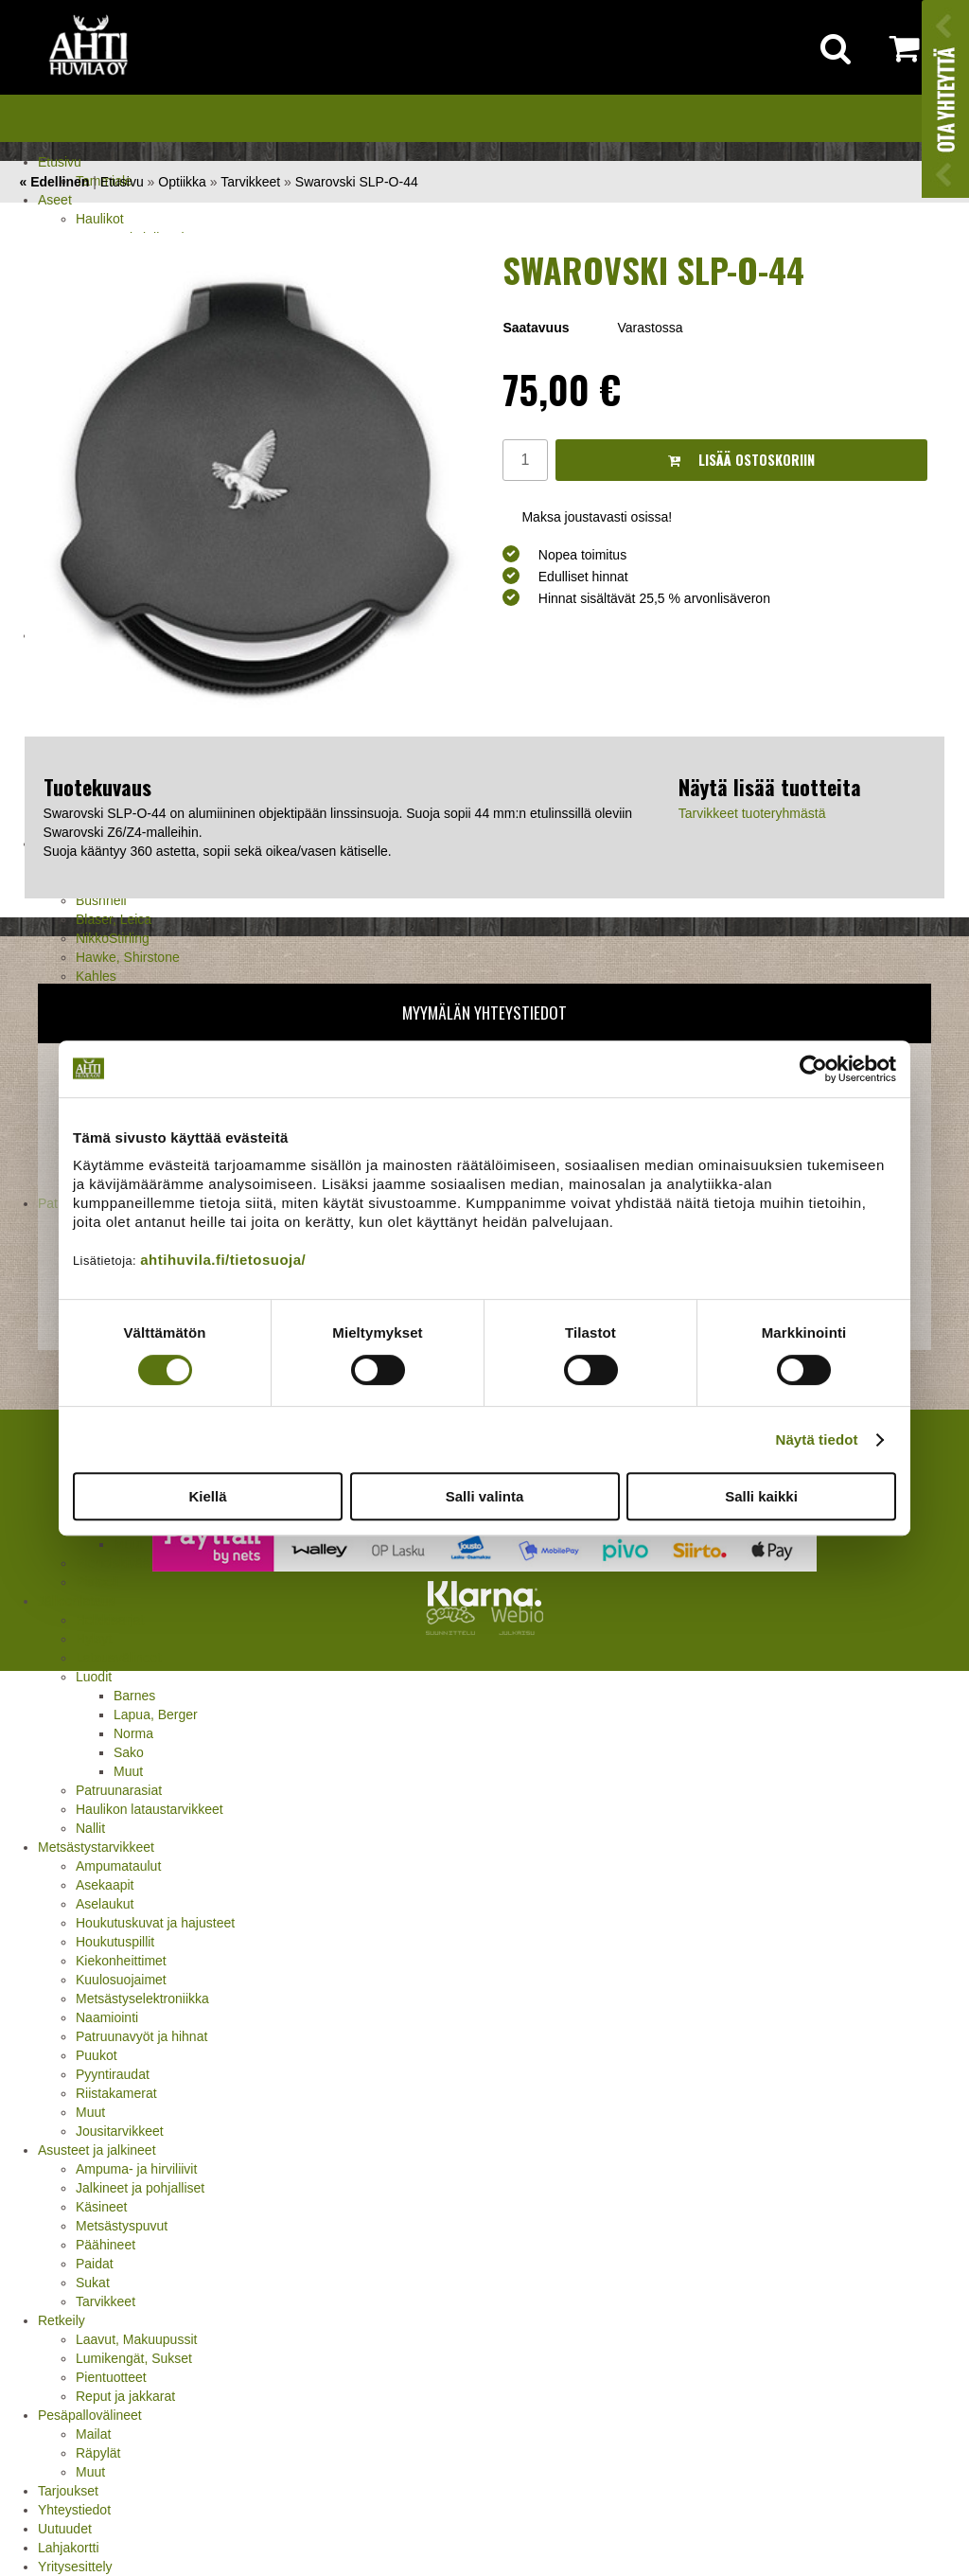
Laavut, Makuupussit (136, 2339)
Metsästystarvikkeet (96, 1847)
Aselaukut (104, 1903)
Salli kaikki (761, 1496)
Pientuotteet (111, 2377)
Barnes (134, 1695)
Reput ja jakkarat (125, 2396)
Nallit (90, 1828)
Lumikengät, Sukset (134, 2358)
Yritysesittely (75, 2566)
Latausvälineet (118, 1657)
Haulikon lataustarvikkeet (149, 1809)
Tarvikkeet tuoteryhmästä (752, 813)
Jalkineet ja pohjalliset (140, 2187)
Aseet (55, 199)
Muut (128, 1771)
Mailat (93, 2434)
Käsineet (101, 2206)
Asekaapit (104, 1884)
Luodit (94, 1676)
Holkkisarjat (110, 1619)
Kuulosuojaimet (121, 1979)
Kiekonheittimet (121, 1960)
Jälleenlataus (76, 1600)
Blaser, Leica (113, 919)
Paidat (95, 2263)
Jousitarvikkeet (120, 2131)
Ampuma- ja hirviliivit (136, 2168)
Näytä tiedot (817, 1439)
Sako (129, 1752)
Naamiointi (107, 2017)
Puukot (96, 2055)
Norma (133, 1733)
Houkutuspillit (115, 1941)
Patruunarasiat (119, 1790)
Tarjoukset (68, 2490)
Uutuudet (65, 2528)
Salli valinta (485, 1496)
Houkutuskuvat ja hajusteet (155, 1922)
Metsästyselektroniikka (142, 1998)
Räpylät (98, 2453)
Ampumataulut (118, 1866)
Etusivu (59, 161)
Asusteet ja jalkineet (97, 2150)
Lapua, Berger (156, 1714)
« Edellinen (54, 181)
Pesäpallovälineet (90, 2415)
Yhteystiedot (74, 2509)
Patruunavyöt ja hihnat (141, 2036)
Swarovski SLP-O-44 (356, 181)
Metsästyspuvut (121, 2225)
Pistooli (97, 1582)
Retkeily (61, 2320)
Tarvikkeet (105, 2301)
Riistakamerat (116, 2093)
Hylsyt (94, 1638)
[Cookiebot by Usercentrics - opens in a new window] (813, 1069)
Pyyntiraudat (113, 2074)
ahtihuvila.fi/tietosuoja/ (223, 1260)
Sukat (93, 2282)
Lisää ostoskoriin (741, 460)
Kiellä (207, 1496)
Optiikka (182, 181)
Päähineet (105, 2244)
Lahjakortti (68, 2547)
